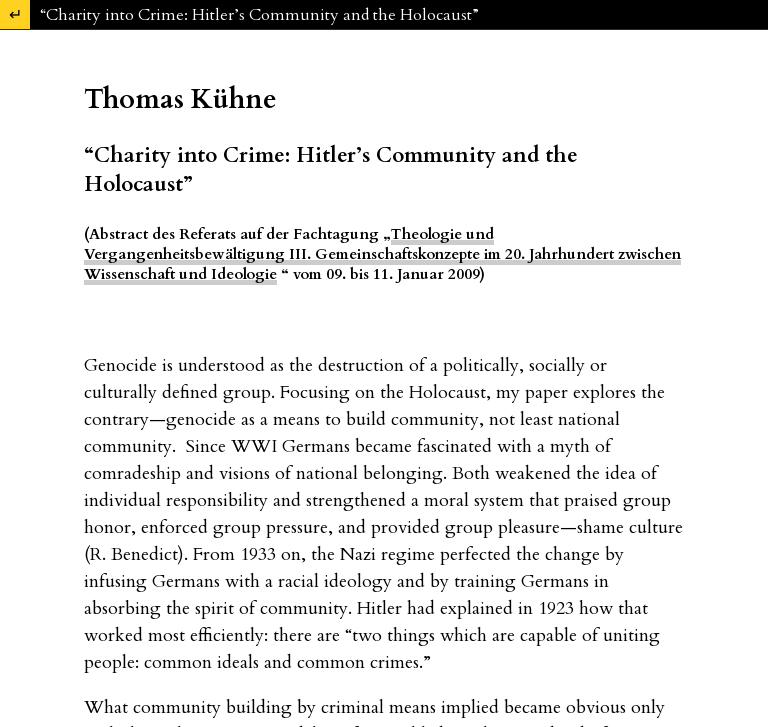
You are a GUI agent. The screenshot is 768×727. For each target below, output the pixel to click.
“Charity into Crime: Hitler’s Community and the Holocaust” (259, 15)
